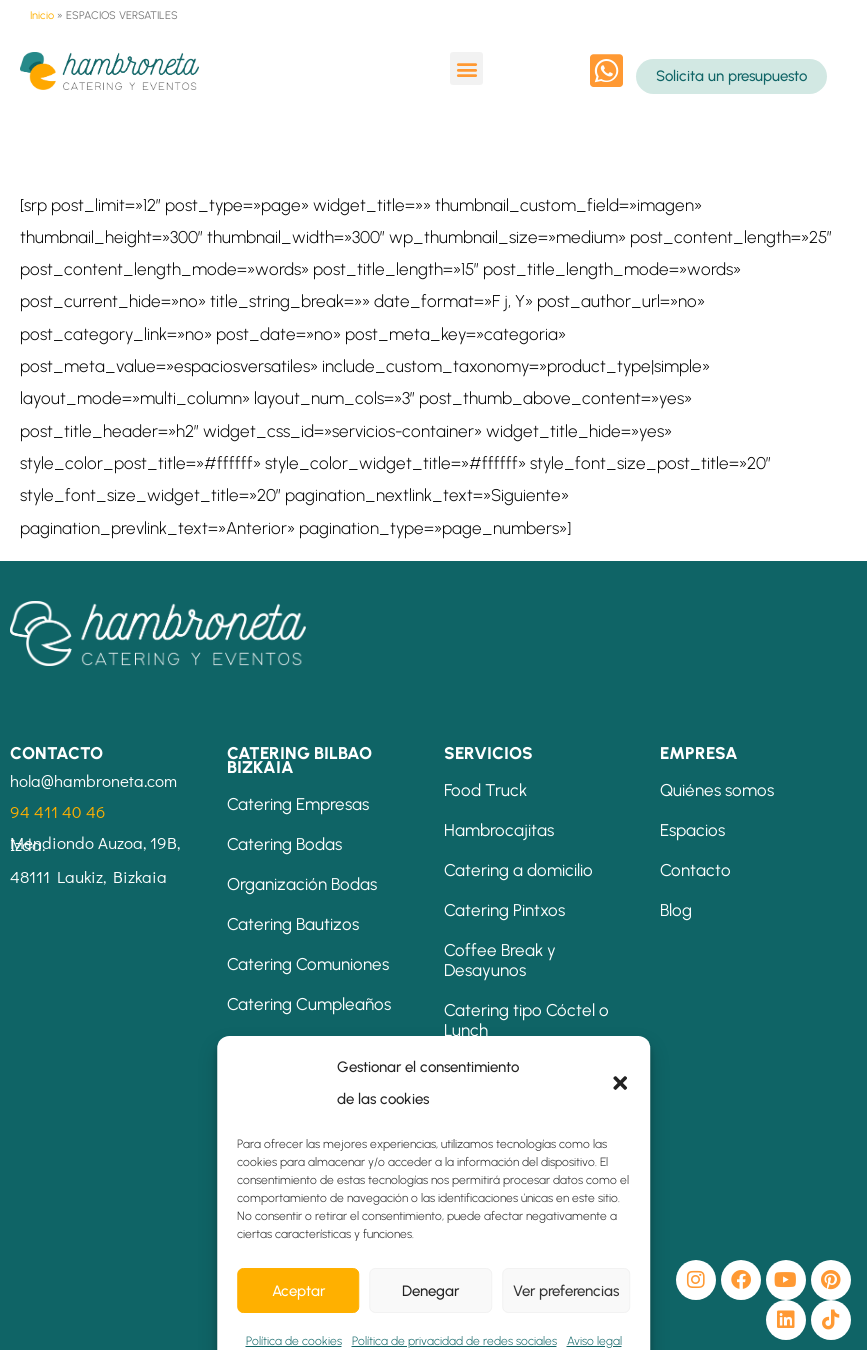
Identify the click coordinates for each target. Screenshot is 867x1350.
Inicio (42, 15)
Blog (676, 910)
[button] (466, 68)
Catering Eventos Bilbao (316, 1044)
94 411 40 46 (57, 811)
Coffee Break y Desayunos (500, 960)
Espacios (692, 830)
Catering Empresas (298, 804)
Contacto (695, 870)
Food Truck (485, 790)
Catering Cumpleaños (309, 1004)
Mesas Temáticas (510, 1130)
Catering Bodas (284, 844)
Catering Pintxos (504, 910)
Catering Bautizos (293, 924)
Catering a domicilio (518, 870)
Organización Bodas (302, 884)
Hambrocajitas (499, 830)
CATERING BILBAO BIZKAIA (299, 760)
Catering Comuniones (308, 964)
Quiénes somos (717, 790)
